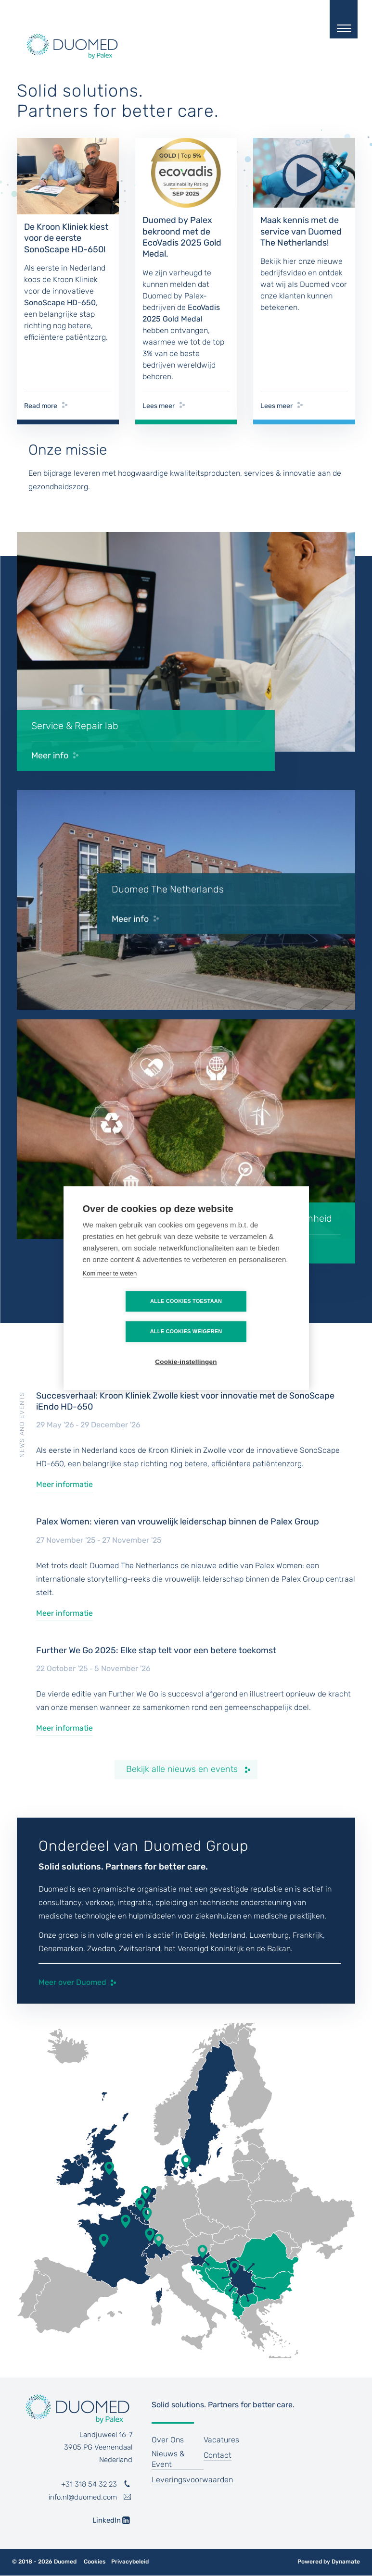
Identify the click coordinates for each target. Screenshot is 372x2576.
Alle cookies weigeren (241, 1316)
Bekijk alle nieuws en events (182, 1769)
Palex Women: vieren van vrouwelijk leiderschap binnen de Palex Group (177, 1521)
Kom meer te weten (110, 1288)
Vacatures (221, 2439)
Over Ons (168, 2439)
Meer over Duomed (72, 1982)
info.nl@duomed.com (83, 2497)
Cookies (94, 2562)
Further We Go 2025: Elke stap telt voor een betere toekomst (156, 1650)
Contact (217, 2455)
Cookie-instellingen (186, 1346)
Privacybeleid (130, 2562)
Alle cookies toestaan (131, 1316)
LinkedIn (100, 2520)
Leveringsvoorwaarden (192, 2479)
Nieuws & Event (168, 2459)
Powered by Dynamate (328, 2561)
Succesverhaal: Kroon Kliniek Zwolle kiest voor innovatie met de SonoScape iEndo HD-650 (185, 1401)
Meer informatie (64, 1484)
